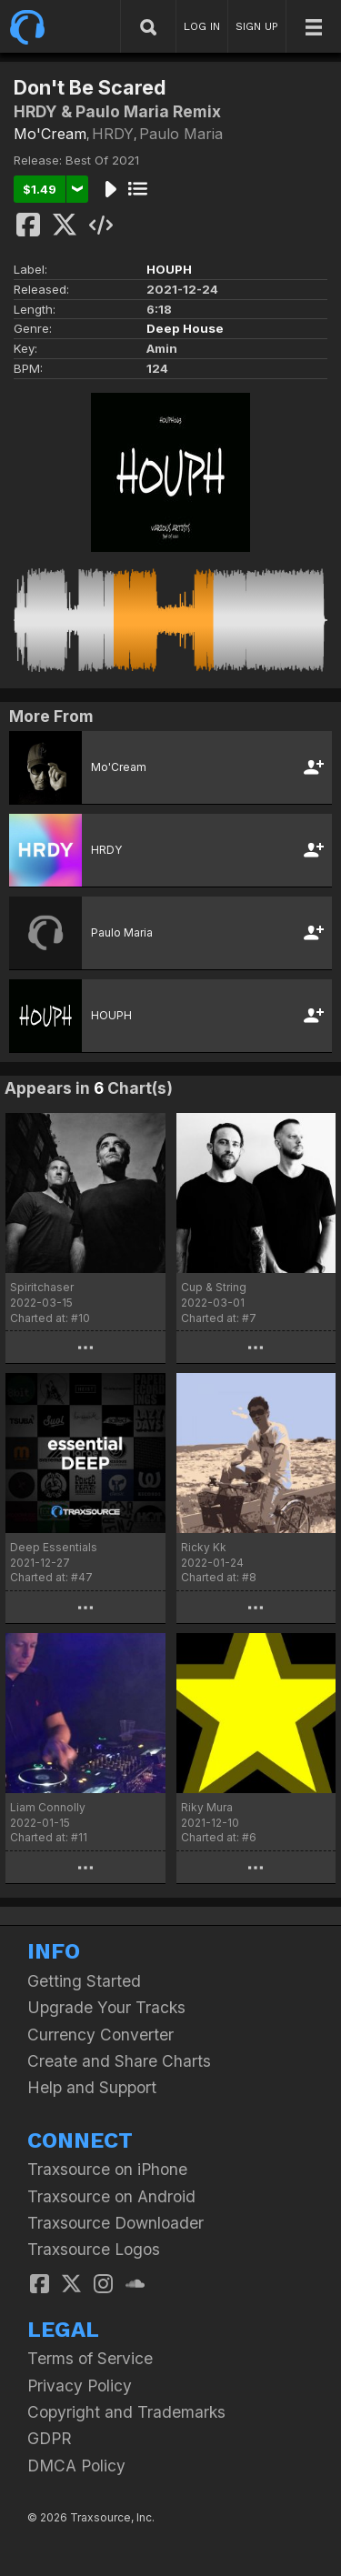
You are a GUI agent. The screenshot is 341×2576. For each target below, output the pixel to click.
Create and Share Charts (119, 2060)
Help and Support (91, 2087)
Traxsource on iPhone (107, 2169)
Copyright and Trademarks (126, 2411)
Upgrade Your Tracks (106, 2007)
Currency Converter (100, 2034)
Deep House (185, 328)
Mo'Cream (50, 134)
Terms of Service (90, 2358)
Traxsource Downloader (115, 2222)
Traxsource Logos (93, 2249)
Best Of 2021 (102, 160)
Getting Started (84, 1980)
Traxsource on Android (111, 2196)
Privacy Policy (79, 2385)
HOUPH (169, 269)
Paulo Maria (181, 134)
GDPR (49, 2438)
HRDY (113, 134)
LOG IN (202, 26)
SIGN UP (257, 26)
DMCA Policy (76, 2465)
